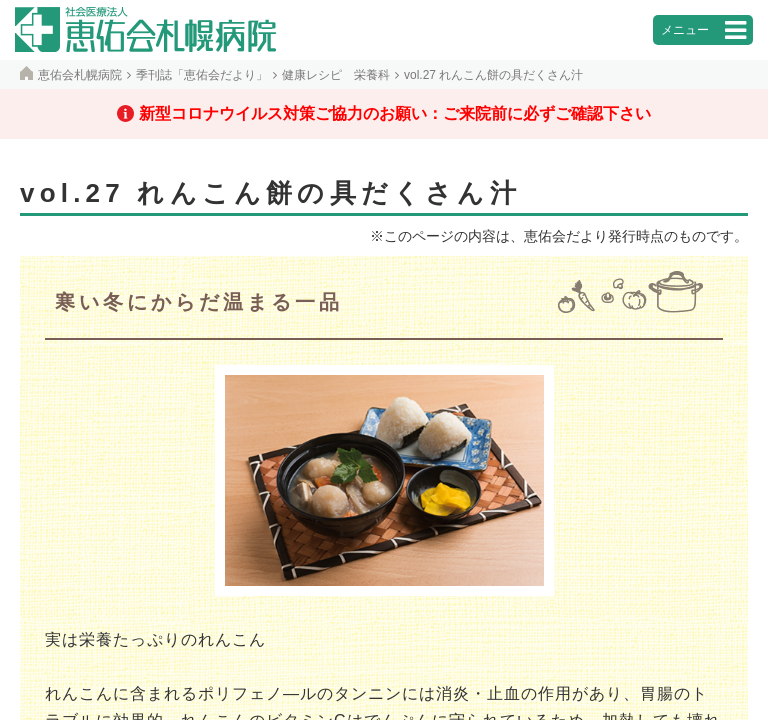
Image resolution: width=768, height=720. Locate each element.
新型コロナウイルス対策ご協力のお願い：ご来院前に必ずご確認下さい (395, 113)
